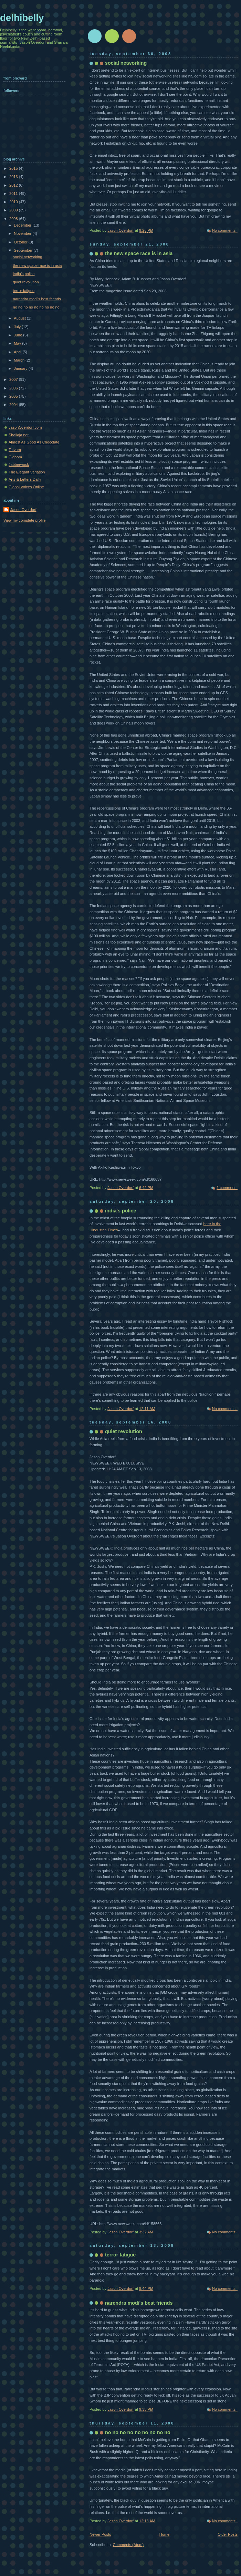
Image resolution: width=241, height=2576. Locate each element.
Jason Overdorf (23, 510)
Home (164, 2534)
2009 (14, 210)
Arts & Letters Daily (25, 479)
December (23, 225)
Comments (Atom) (128, 2545)
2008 (14, 219)
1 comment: (227, 1188)
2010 (14, 202)
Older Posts (228, 2534)
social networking (126, 63)
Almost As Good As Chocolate (34, 442)
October (21, 242)
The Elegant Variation (27, 472)
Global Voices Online (26, 487)
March (19, 360)
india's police (120, 1210)
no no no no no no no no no (137, 2432)
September (23, 250)
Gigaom (15, 457)
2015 (14, 168)
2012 (14, 185)
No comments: (225, 230)
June (18, 335)
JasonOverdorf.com (25, 427)
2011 (14, 193)
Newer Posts (100, 2534)
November (23, 233)
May (18, 343)
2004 (14, 405)
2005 (14, 396)
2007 (14, 379)
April (18, 352)
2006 (14, 388)
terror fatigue (120, 2254)
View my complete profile (24, 520)
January (21, 368)
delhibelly (22, 17)
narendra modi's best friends (139, 2303)
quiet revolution (123, 1431)
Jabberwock (19, 464)
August (20, 318)
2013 (14, 177)
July (18, 327)
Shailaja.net (19, 435)
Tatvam (15, 450)
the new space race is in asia (138, 253)
